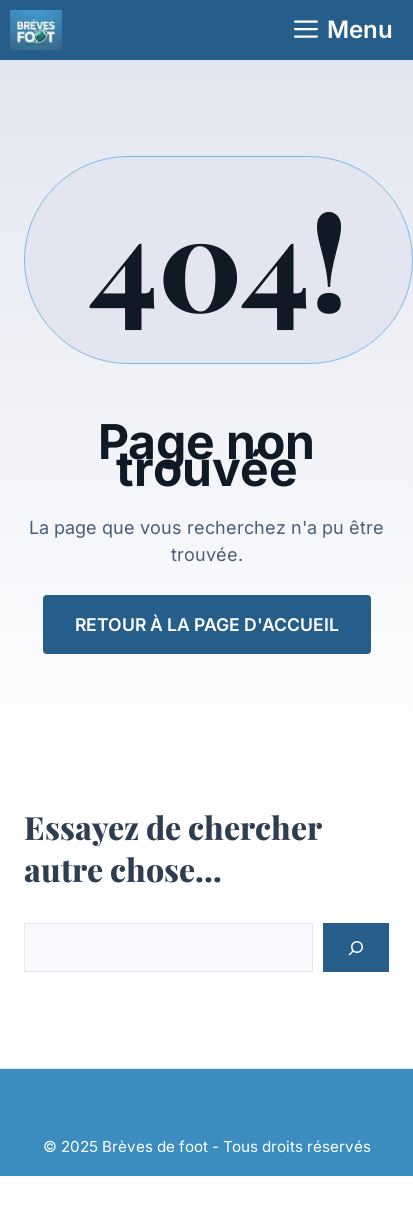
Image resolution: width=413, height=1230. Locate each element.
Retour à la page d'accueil (207, 624)
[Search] (356, 947)
